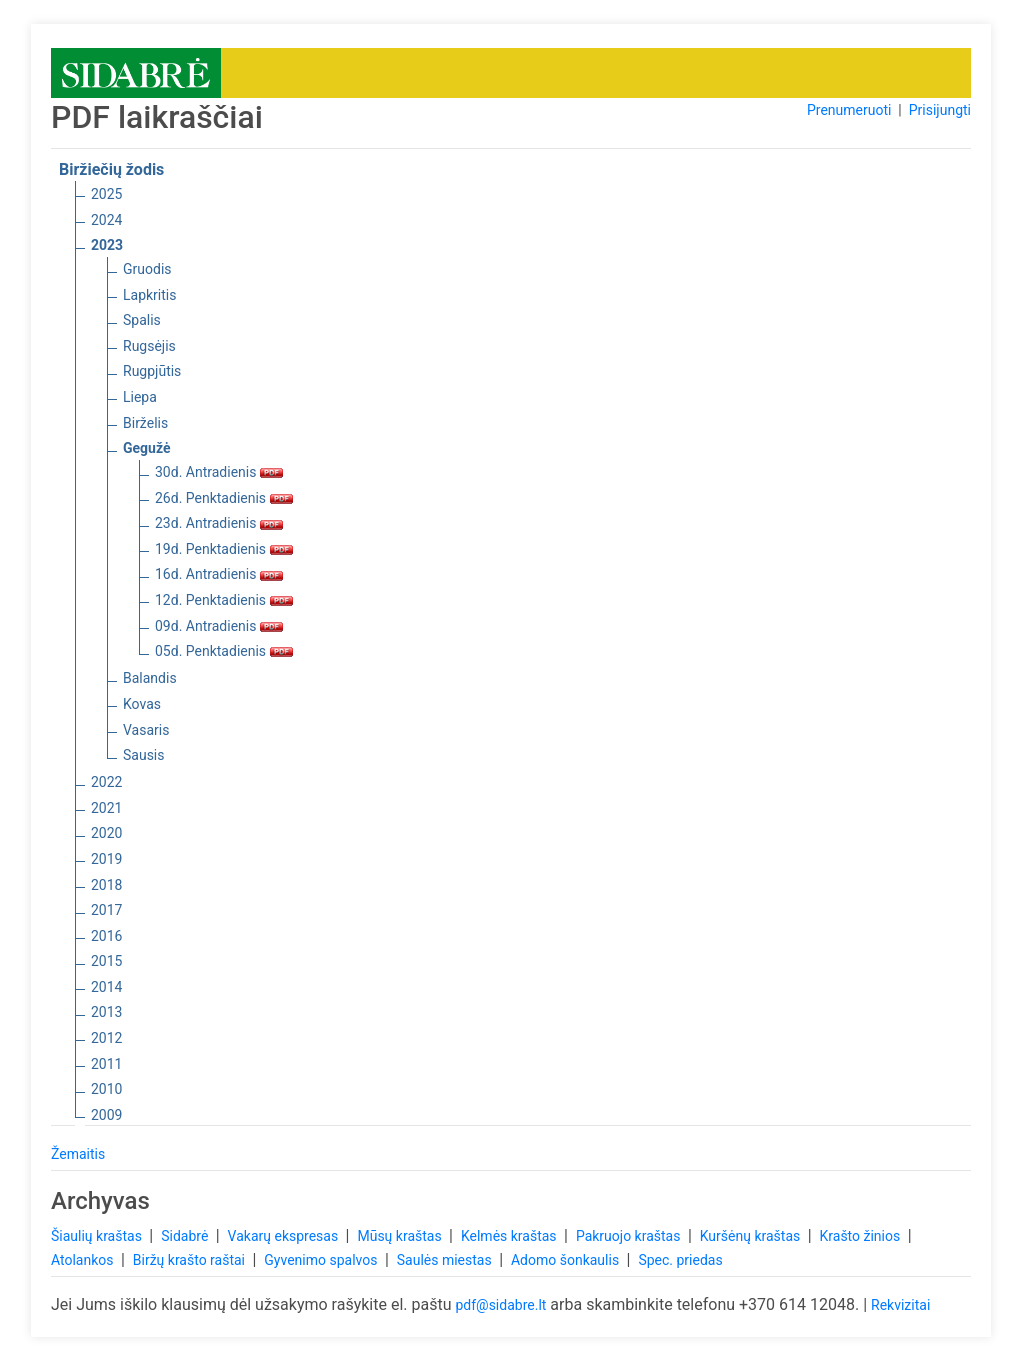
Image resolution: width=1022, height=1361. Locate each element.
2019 (106, 859)
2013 (106, 1012)
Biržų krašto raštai (191, 1260)
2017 (106, 910)
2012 (106, 1038)
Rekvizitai (900, 1305)
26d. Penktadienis (224, 498)
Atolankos (84, 1260)
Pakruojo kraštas (630, 1236)
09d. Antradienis (219, 626)
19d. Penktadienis (224, 549)
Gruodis (147, 269)
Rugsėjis (149, 346)
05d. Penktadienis (224, 651)
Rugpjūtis (152, 371)
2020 (106, 833)
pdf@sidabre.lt (500, 1305)
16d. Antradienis (219, 574)
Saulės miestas (446, 1260)
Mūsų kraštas (401, 1236)
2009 (106, 1115)
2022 (106, 782)
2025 (106, 194)
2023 (107, 245)
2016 (106, 936)
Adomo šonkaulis (567, 1260)
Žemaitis (78, 1154)
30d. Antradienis (219, 472)
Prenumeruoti (849, 110)
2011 (106, 1064)
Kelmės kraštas (510, 1236)
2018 (106, 885)
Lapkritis (149, 295)
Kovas (142, 704)
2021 (106, 808)
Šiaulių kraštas (98, 1236)
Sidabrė (186, 1236)
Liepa (140, 397)
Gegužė (147, 448)
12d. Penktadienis (224, 600)
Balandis (150, 678)
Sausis (144, 755)
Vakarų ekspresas (285, 1236)
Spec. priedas (680, 1260)
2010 (106, 1089)
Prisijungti (940, 110)
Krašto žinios (862, 1236)
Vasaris (146, 730)
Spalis (142, 320)
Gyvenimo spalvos (322, 1260)
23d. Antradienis (219, 523)
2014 (106, 987)
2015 (106, 961)
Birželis (145, 423)
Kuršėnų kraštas (752, 1236)
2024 (106, 220)
